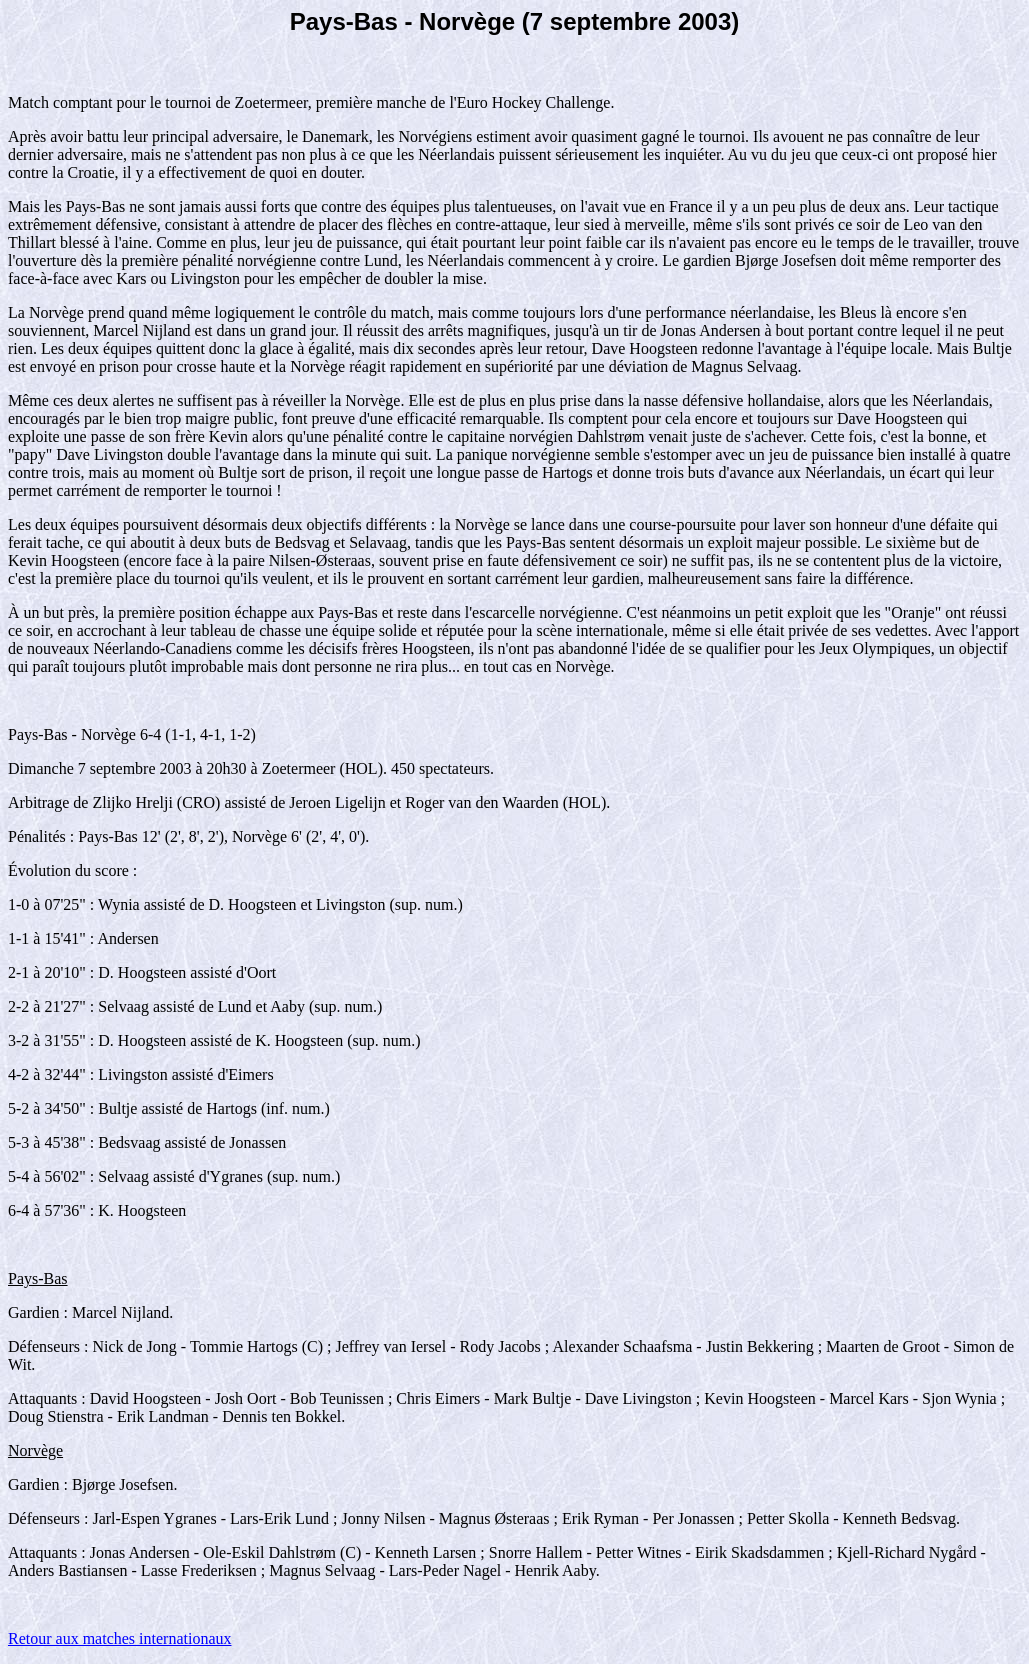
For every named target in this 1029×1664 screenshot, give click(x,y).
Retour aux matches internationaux (119, 1638)
